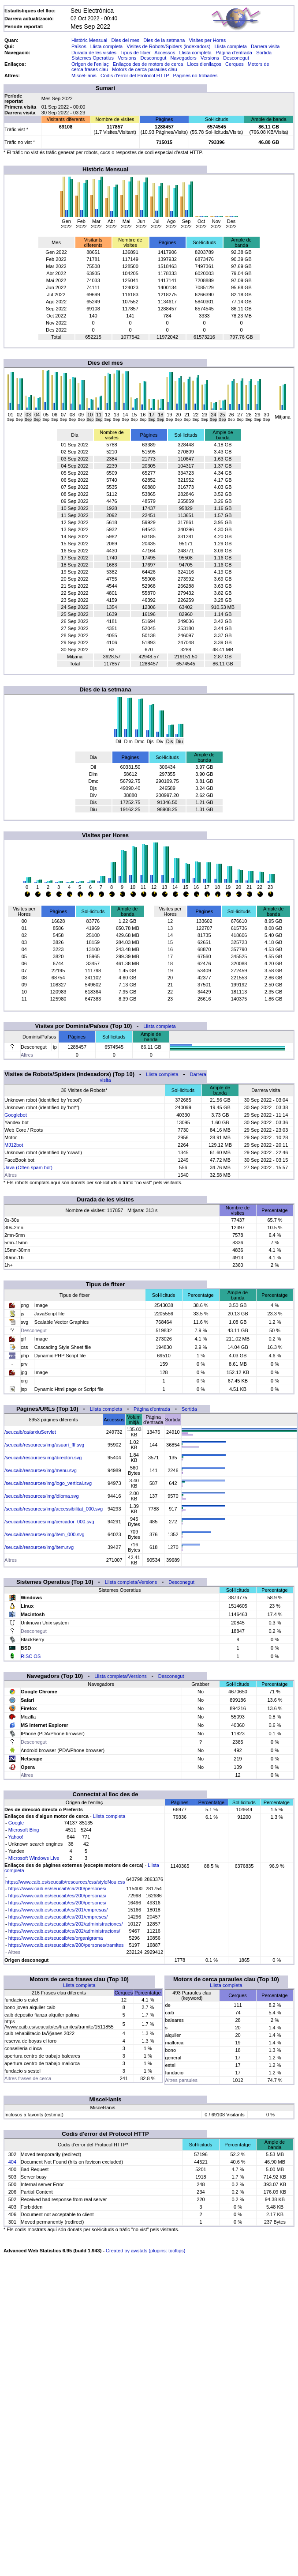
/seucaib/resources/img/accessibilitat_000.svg (53, 1508)
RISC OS (31, 1656)
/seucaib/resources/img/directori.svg (43, 1457)
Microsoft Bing (23, 1829)
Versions (127, 57)
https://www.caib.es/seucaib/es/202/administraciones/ (65, 1923)
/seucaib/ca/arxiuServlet (30, 1432)
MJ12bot (13, 1145)
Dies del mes (125, 40)
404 (12, 2161)
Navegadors (183, 57)
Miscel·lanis (84, 75)
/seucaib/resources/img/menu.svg (40, 1470)
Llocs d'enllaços (204, 64)
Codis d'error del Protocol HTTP (135, 75)
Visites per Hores (207, 40)
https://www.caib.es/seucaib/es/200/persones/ (57, 1902)
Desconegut (154, 57)
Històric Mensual (89, 40)
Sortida (264, 52)
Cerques (234, 64)
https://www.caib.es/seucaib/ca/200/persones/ (57, 1888)
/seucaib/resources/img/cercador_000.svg (49, 1521)
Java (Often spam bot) (28, 1167)
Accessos (164, 52)
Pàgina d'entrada (234, 52)
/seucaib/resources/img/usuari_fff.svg (44, 1444)
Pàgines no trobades (195, 75)
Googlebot (15, 1115)
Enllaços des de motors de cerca (148, 64)
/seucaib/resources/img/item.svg (39, 1547)
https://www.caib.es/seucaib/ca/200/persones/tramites (66, 1945)
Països (78, 46)
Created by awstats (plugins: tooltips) (145, 2250)
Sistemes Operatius (92, 57)
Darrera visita (265, 46)
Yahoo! (15, 1836)
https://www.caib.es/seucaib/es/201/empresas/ (58, 1909)
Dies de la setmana (164, 40)
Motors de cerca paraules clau (144, 69)
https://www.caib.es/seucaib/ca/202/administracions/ (64, 1931)
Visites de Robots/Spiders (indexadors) (168, 46)
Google (16, 1822)
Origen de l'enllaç (90, 64)
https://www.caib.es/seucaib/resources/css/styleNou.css (65, 1882)
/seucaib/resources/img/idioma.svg (41, 1496)
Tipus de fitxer (135, 52)
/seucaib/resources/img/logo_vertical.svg (48, 1483)
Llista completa (106, 46)
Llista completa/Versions (131, 1582)
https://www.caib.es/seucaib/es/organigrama (55, 1938)
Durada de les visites (93, 52)
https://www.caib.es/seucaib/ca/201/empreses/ (58, 1916)
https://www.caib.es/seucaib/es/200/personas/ (57, 1895)
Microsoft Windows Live (34, 1858)
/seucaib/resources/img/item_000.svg (44, 1534)
